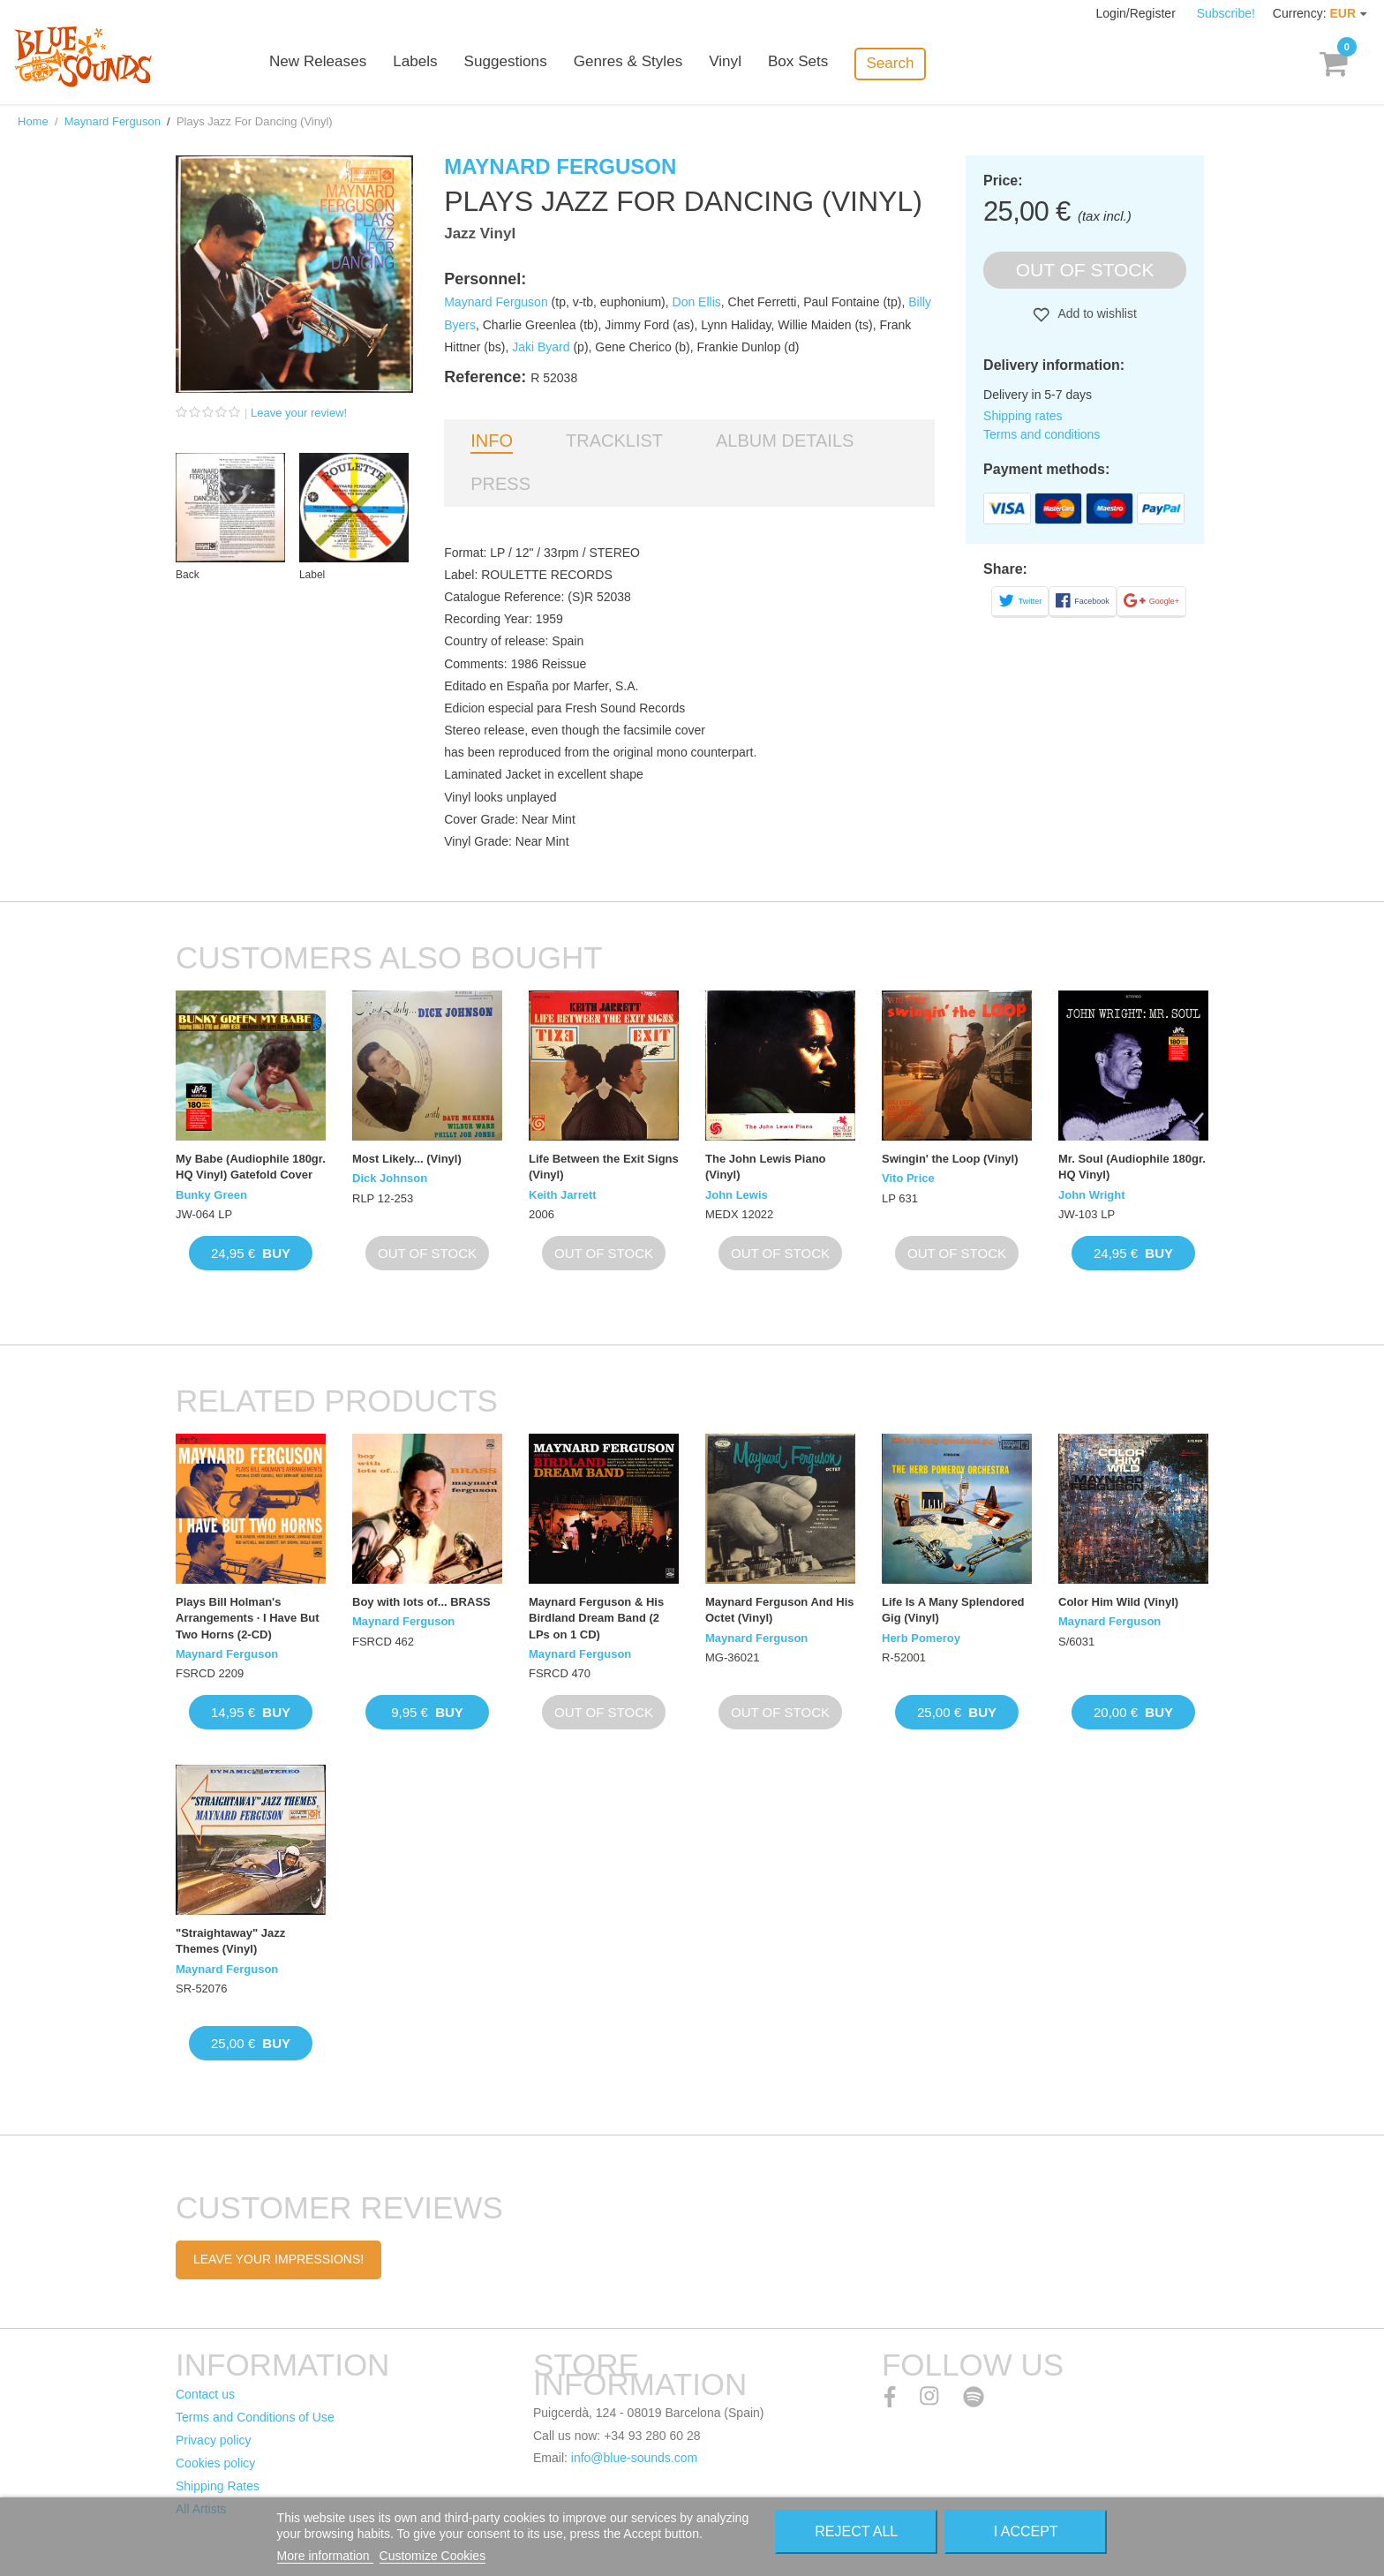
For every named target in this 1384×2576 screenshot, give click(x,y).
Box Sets (826, 64)
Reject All (856, 2531)
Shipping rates (1023, 416)
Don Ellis (697, 302)
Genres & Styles (656, 64)
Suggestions (534, 64)
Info (491, 440)
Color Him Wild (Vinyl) (1118, 1601)
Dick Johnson (389, 1178)
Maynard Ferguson (112, 121)
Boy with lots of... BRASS (421, 1601)
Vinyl (753, 64)
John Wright (1091, 1194)
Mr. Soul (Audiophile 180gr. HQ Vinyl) (1132, 1166)
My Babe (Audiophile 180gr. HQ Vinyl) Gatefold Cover (251, 1166)
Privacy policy (214, 2440)
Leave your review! (299, 412)
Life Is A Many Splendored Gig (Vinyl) (953, 1609)
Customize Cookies (433, 2556)
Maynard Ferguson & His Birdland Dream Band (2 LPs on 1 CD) (596, 1617)
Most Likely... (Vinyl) (407, 1158)
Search (918, 63)
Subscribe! (1226, 13)
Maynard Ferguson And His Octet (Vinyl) (779, 1609)
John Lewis (736, 1194)
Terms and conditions (1041, 434)
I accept (1026, 2531)
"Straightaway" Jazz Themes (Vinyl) (230, 1940)
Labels (445, 64)
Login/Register (1137, 13)
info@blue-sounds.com (634, 2458)
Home (33, 121)
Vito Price (908, 1178)
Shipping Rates (218, 2486)
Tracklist (614, 440)
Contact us (205, 2394)
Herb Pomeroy (921, 1638)
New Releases (347, 64)
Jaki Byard (540, 347)
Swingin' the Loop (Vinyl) (950, 1158)
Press (500, 483)
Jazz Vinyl (479, 233)
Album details (785, 440)
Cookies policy (215, 2463)
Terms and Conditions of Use (255, 2417)
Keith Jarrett (563, 1194)
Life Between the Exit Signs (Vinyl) (604, 1166)
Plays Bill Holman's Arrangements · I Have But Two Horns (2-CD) (248, 1617)
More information (325, 2556)
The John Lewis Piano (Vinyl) (765, 1166)
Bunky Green (211, 1194)
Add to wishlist (1096, 313)
